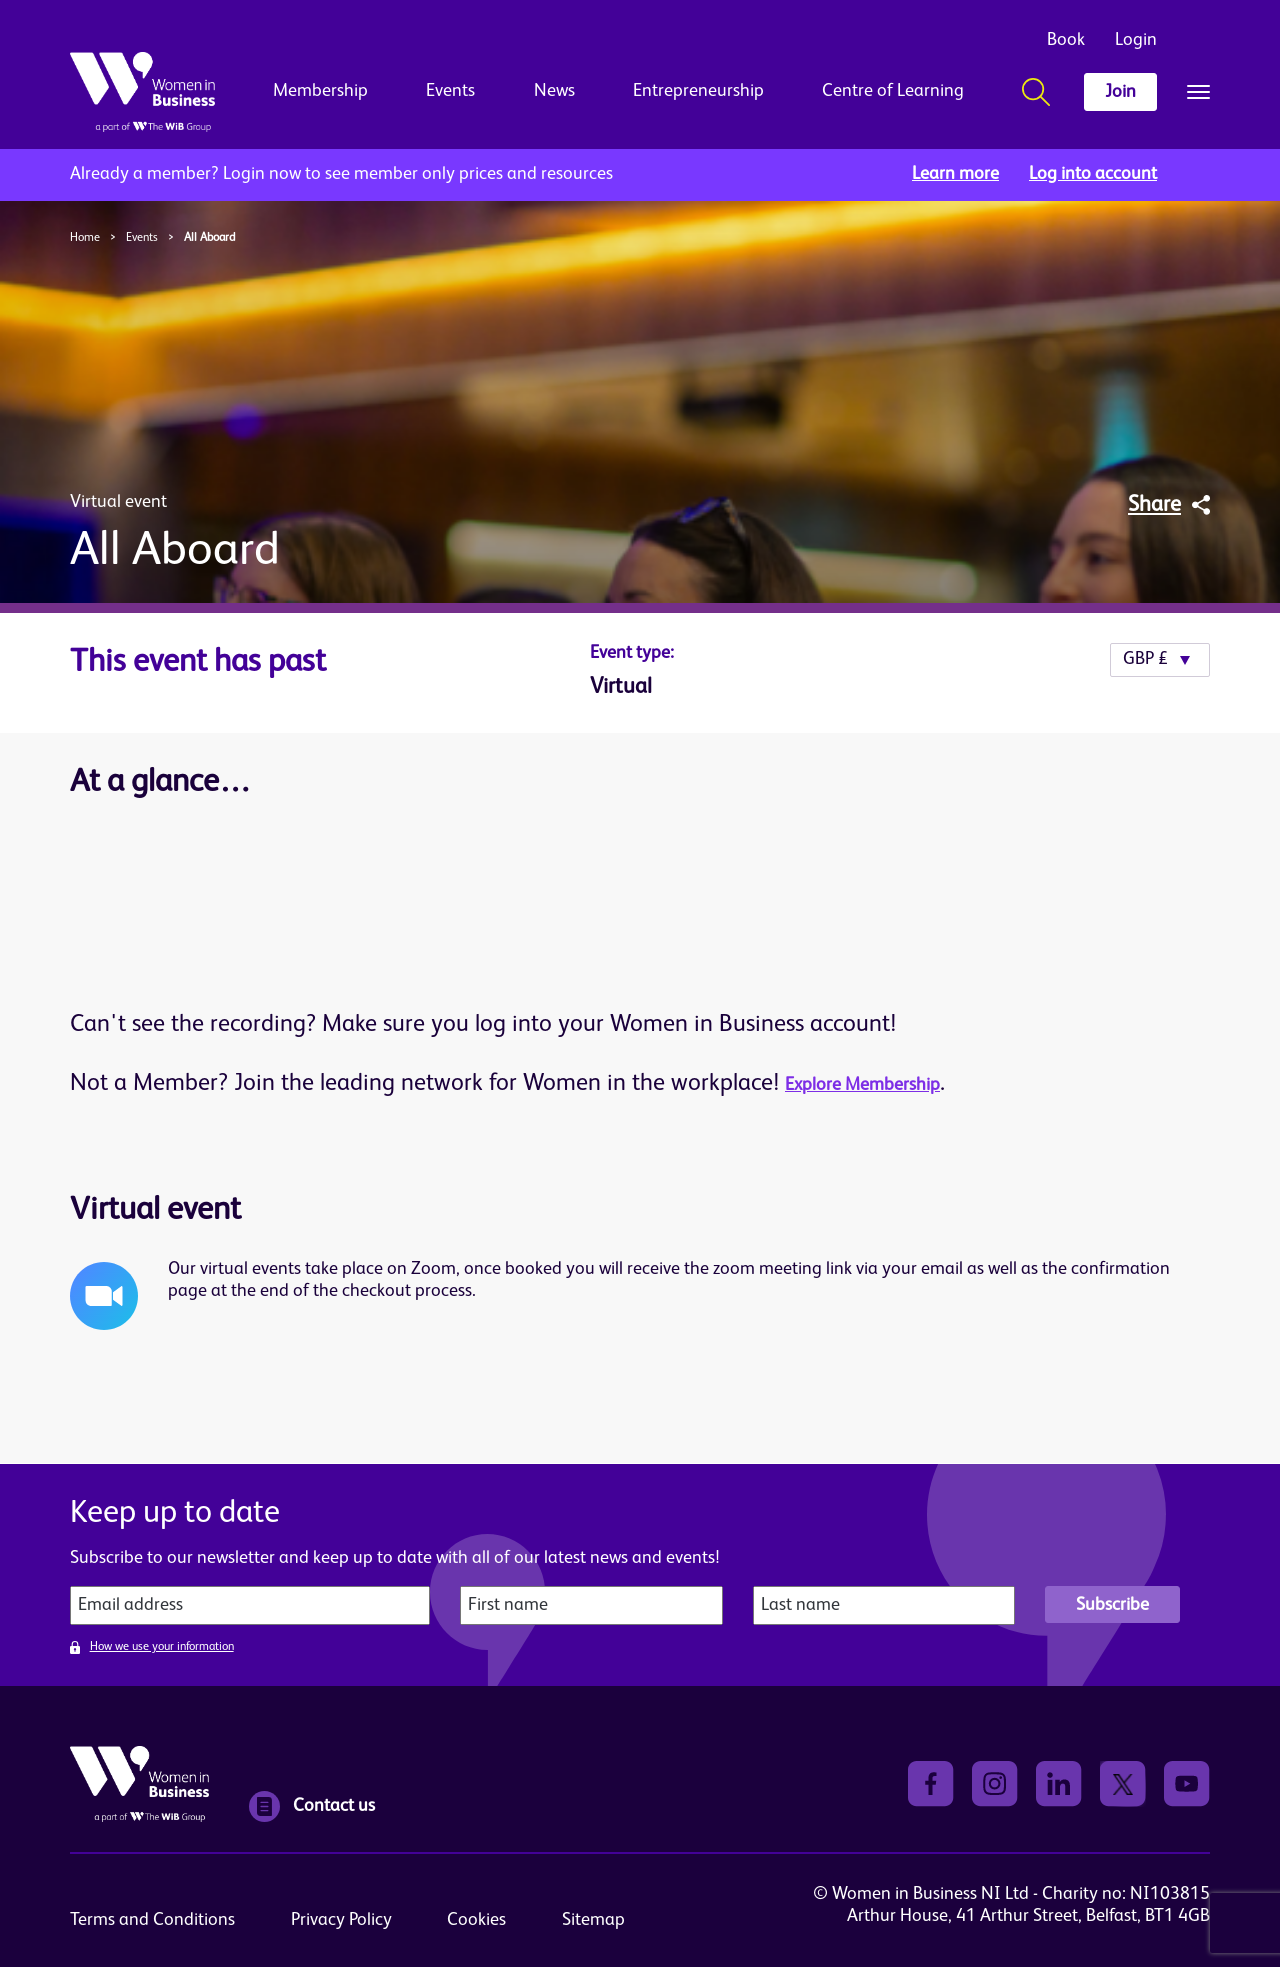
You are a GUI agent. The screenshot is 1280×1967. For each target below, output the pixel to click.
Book (1066, 40)
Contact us (312, 1806)
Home (85, 238)
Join (1120, 92)
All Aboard (209, 238)
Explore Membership (862, 1085)
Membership (320, 91)
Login (1136, 40)
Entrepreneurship (698, 91)
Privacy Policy (341, 1920)
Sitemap (593, 1920)
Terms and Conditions (152, 1920)
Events (450, 91)
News (554, 91)
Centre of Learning (893, 91)
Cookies (476, 1920)
